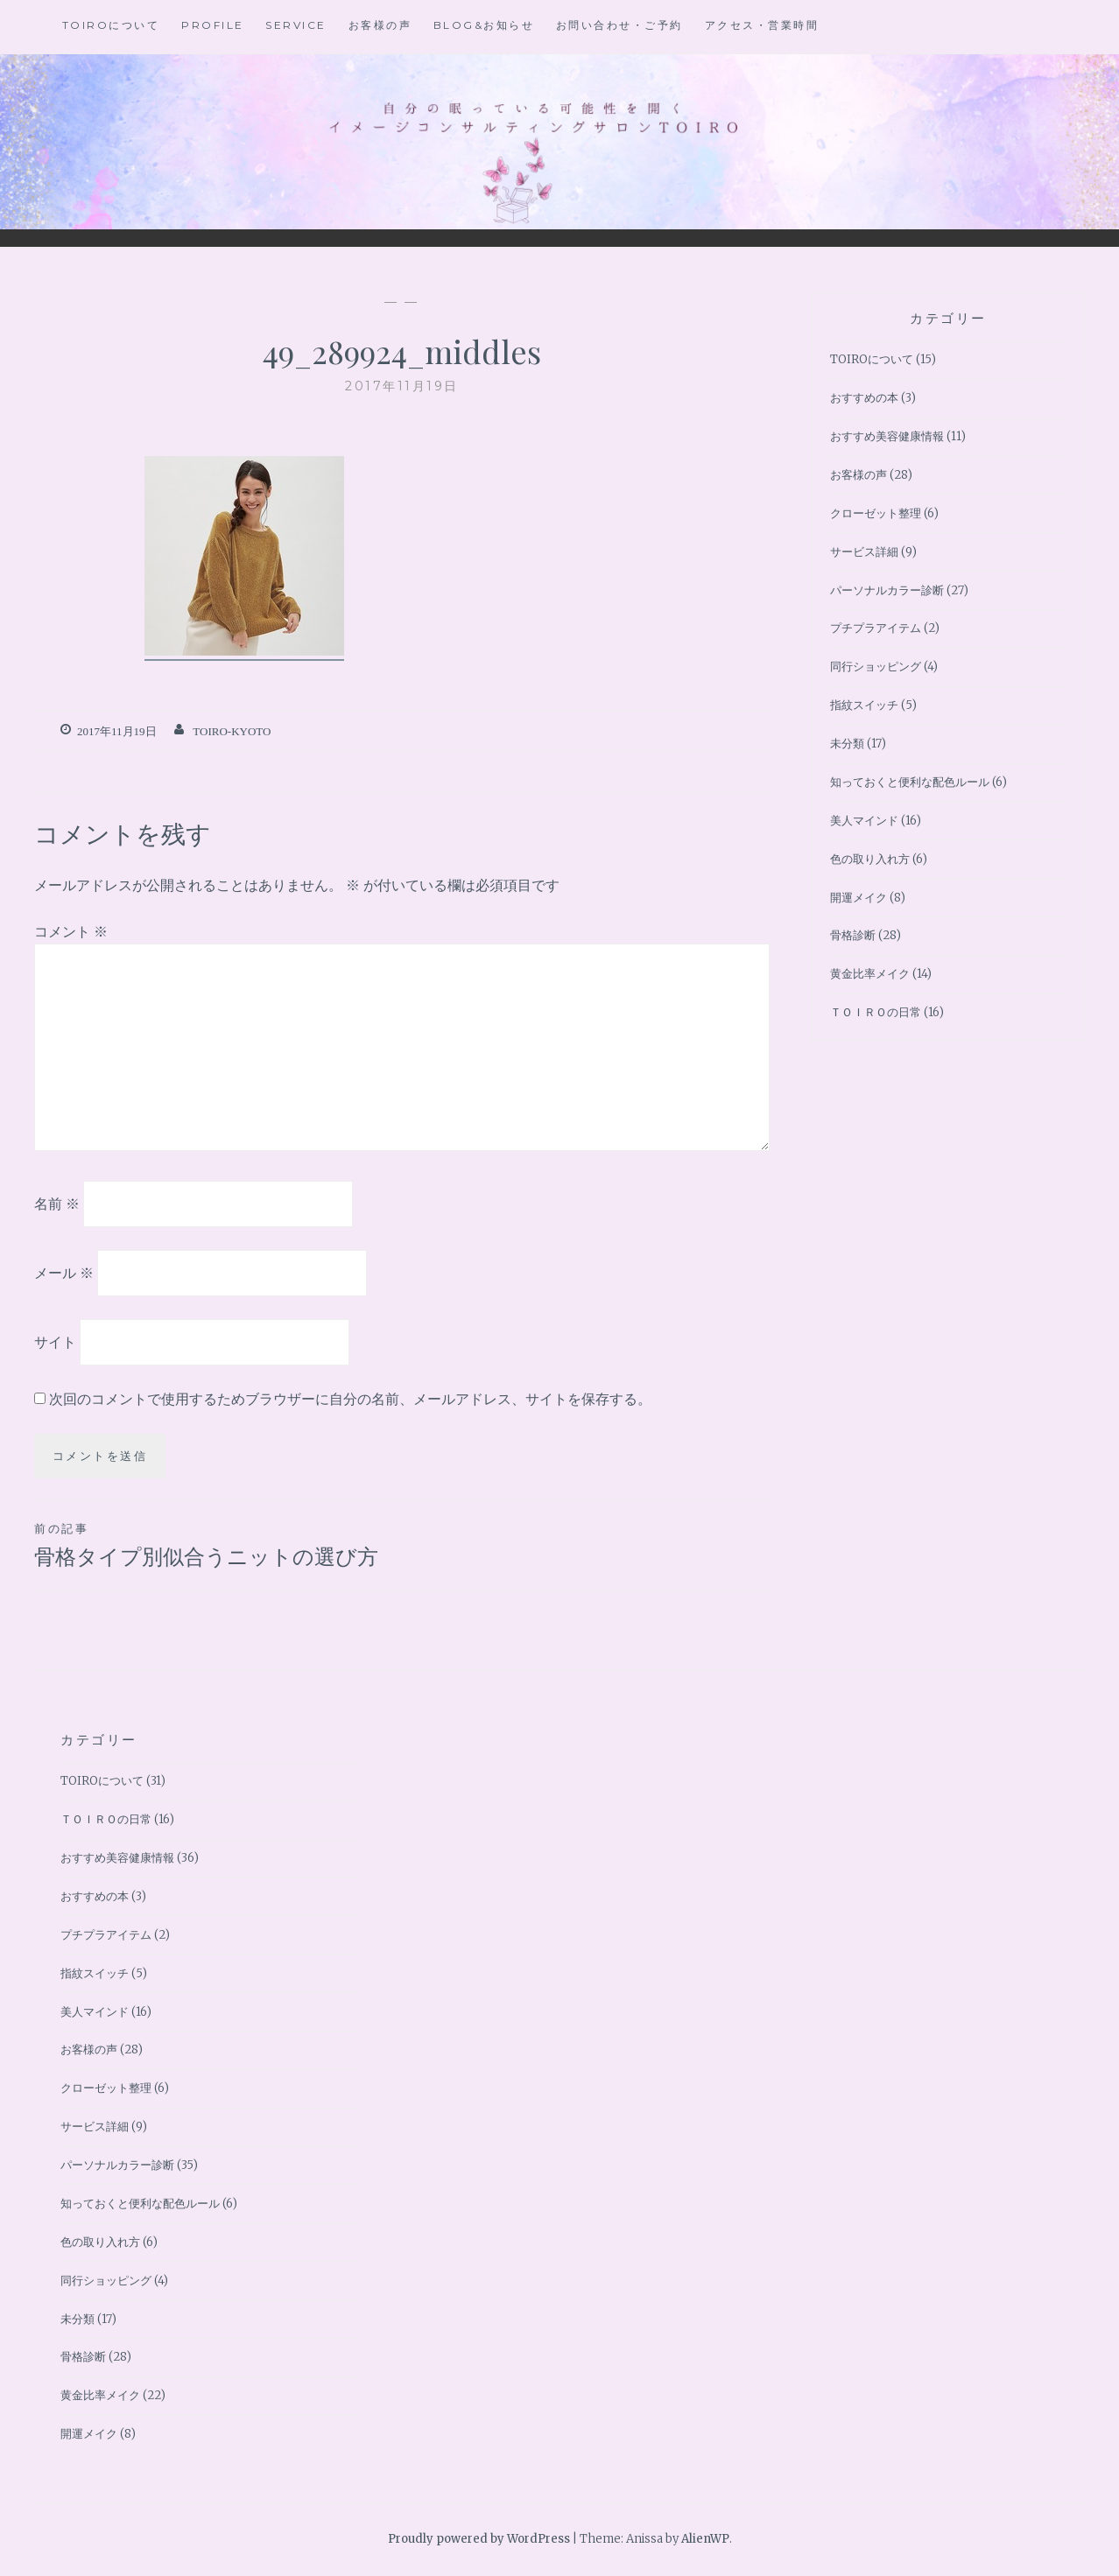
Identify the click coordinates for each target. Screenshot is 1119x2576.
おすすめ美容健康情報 (887, 436)
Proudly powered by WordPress (479, 2538)
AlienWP (705, 2538)
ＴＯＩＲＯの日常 (875, 1012)
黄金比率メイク (870, 973)
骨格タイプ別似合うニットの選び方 (218, 1544)
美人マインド (864, 820)
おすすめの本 (864, 397)
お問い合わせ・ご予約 (619, 25)
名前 (57, 1203)
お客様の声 (380, 25)
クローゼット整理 (875, 513)
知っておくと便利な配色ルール (909, 782)
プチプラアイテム (875, 628)
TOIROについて (111, 25)
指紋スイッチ (864, 705)
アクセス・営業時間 (762, 25)
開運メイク (858, 897)
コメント (71, 931)
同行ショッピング (875, 666)
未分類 (847, 743)
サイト (55, 1341)
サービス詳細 (864, 551)
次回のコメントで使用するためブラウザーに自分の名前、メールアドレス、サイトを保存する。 (350, 1398)
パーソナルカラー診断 (887, 590)
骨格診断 (853, 935)
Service (296, 25)
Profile (212, 25)
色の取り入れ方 (870, 859)
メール (64, 1272)
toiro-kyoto (232, 731)
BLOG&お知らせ (484, 25)
